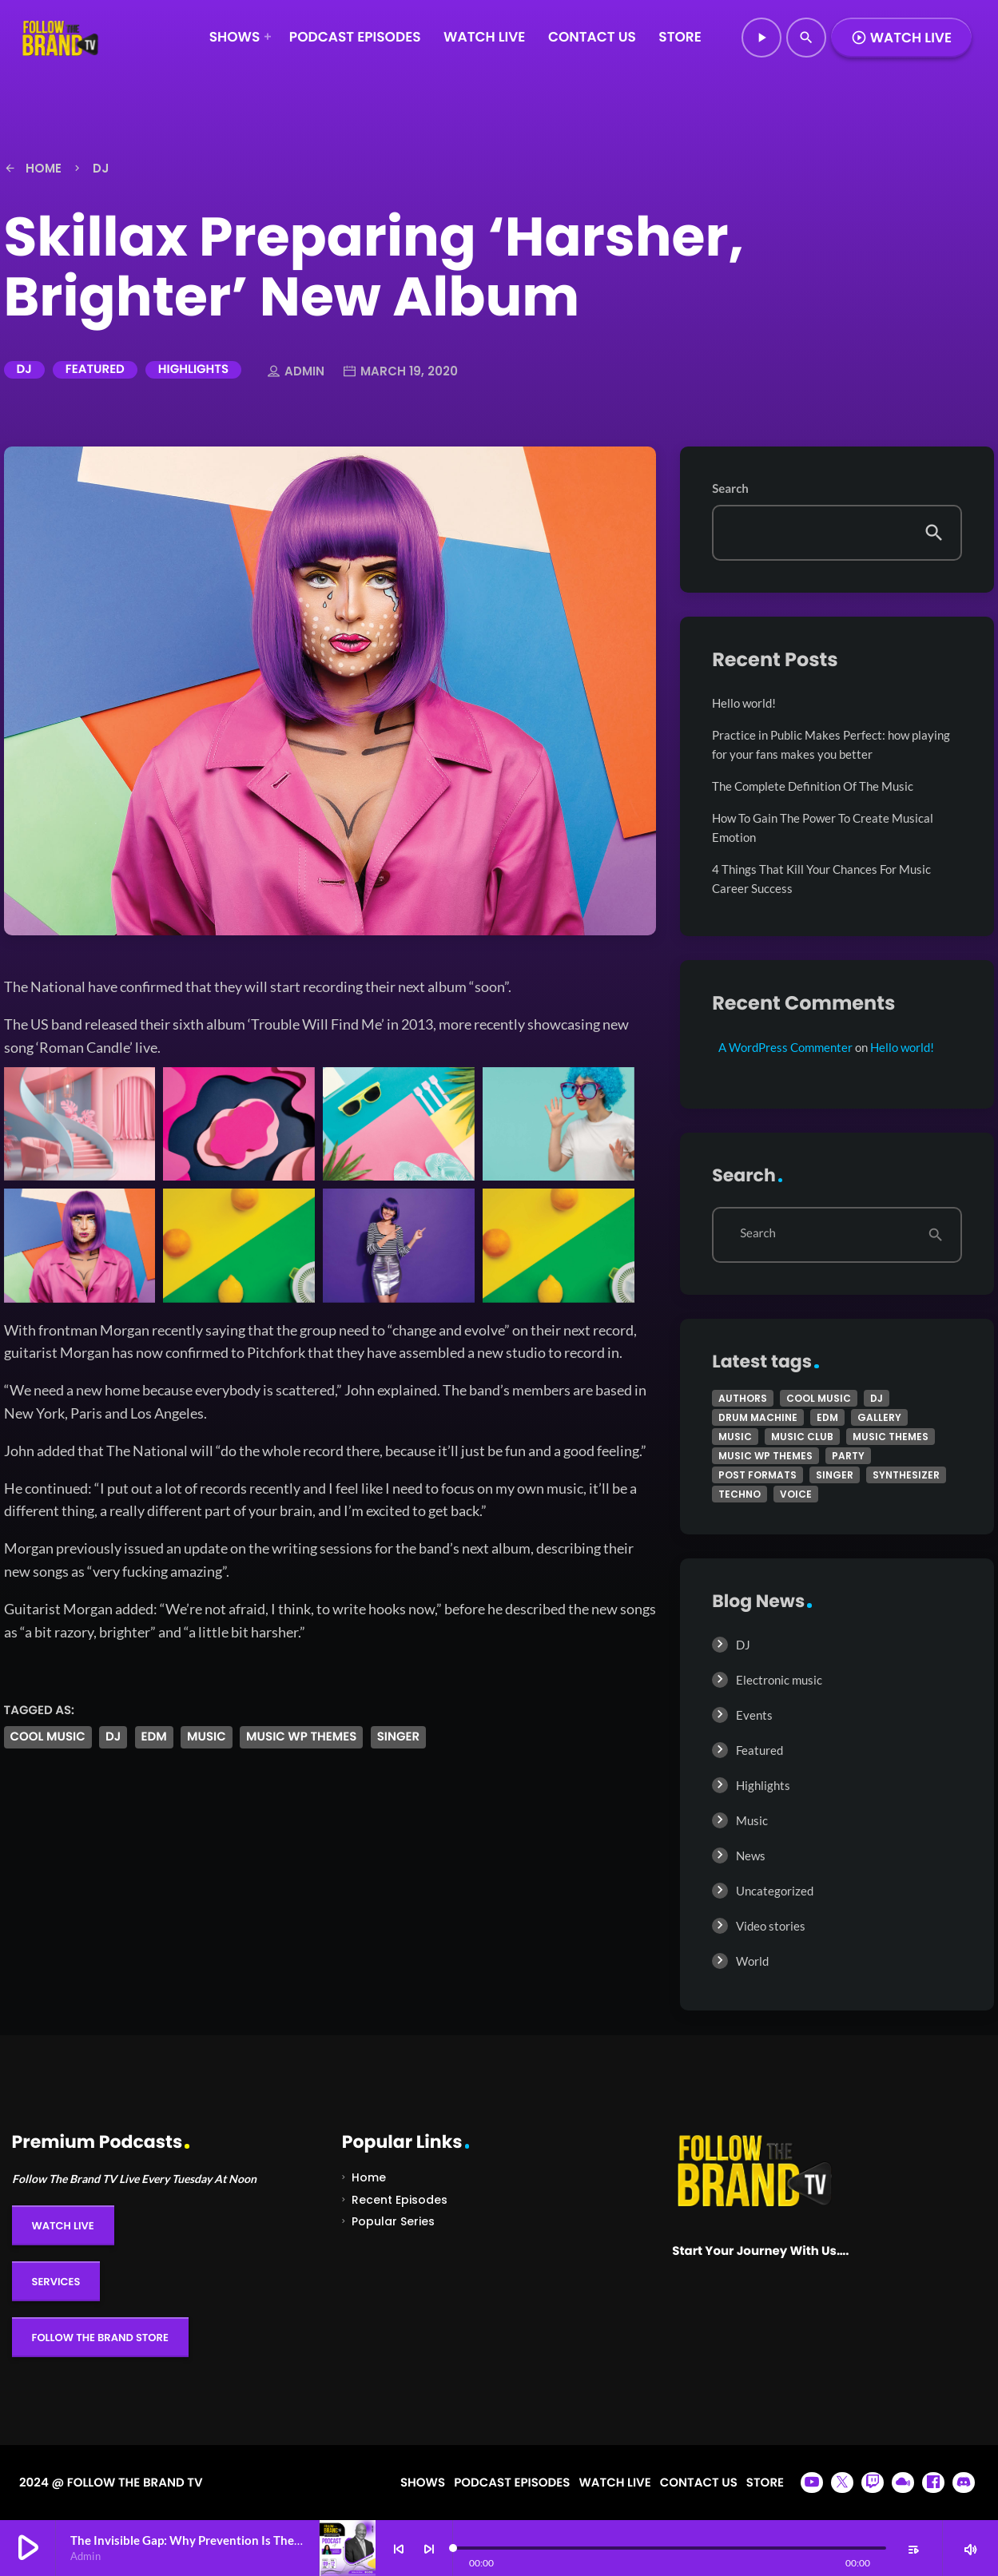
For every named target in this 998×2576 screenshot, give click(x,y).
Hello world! (744, 703)
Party (848, 1456)
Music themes (890, 1436)
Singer (398, 1737)
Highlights (193, 369)
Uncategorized (774, 1890)
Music (752, 1820)
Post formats (757, 1475)
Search (730, 489)
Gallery (879, 1417)
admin (296, 372)
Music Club (802, 1436)
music (206, 1737)
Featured (95, 369)
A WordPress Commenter (785, 1047)
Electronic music (779, 1680)
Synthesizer (906, 1475)
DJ (24, 369)
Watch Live (901, 37)
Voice (796, 1494)
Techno (739, 1494)
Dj (113, 1737)
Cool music (47, 1737)
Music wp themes (301, 1737)
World (752, 1961)
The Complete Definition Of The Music (812, 786)
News (750, 1855)
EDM (154, 1737)
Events (754, 1715)
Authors (742, 1398)
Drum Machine (757, 1417)
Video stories (770, 1926)
